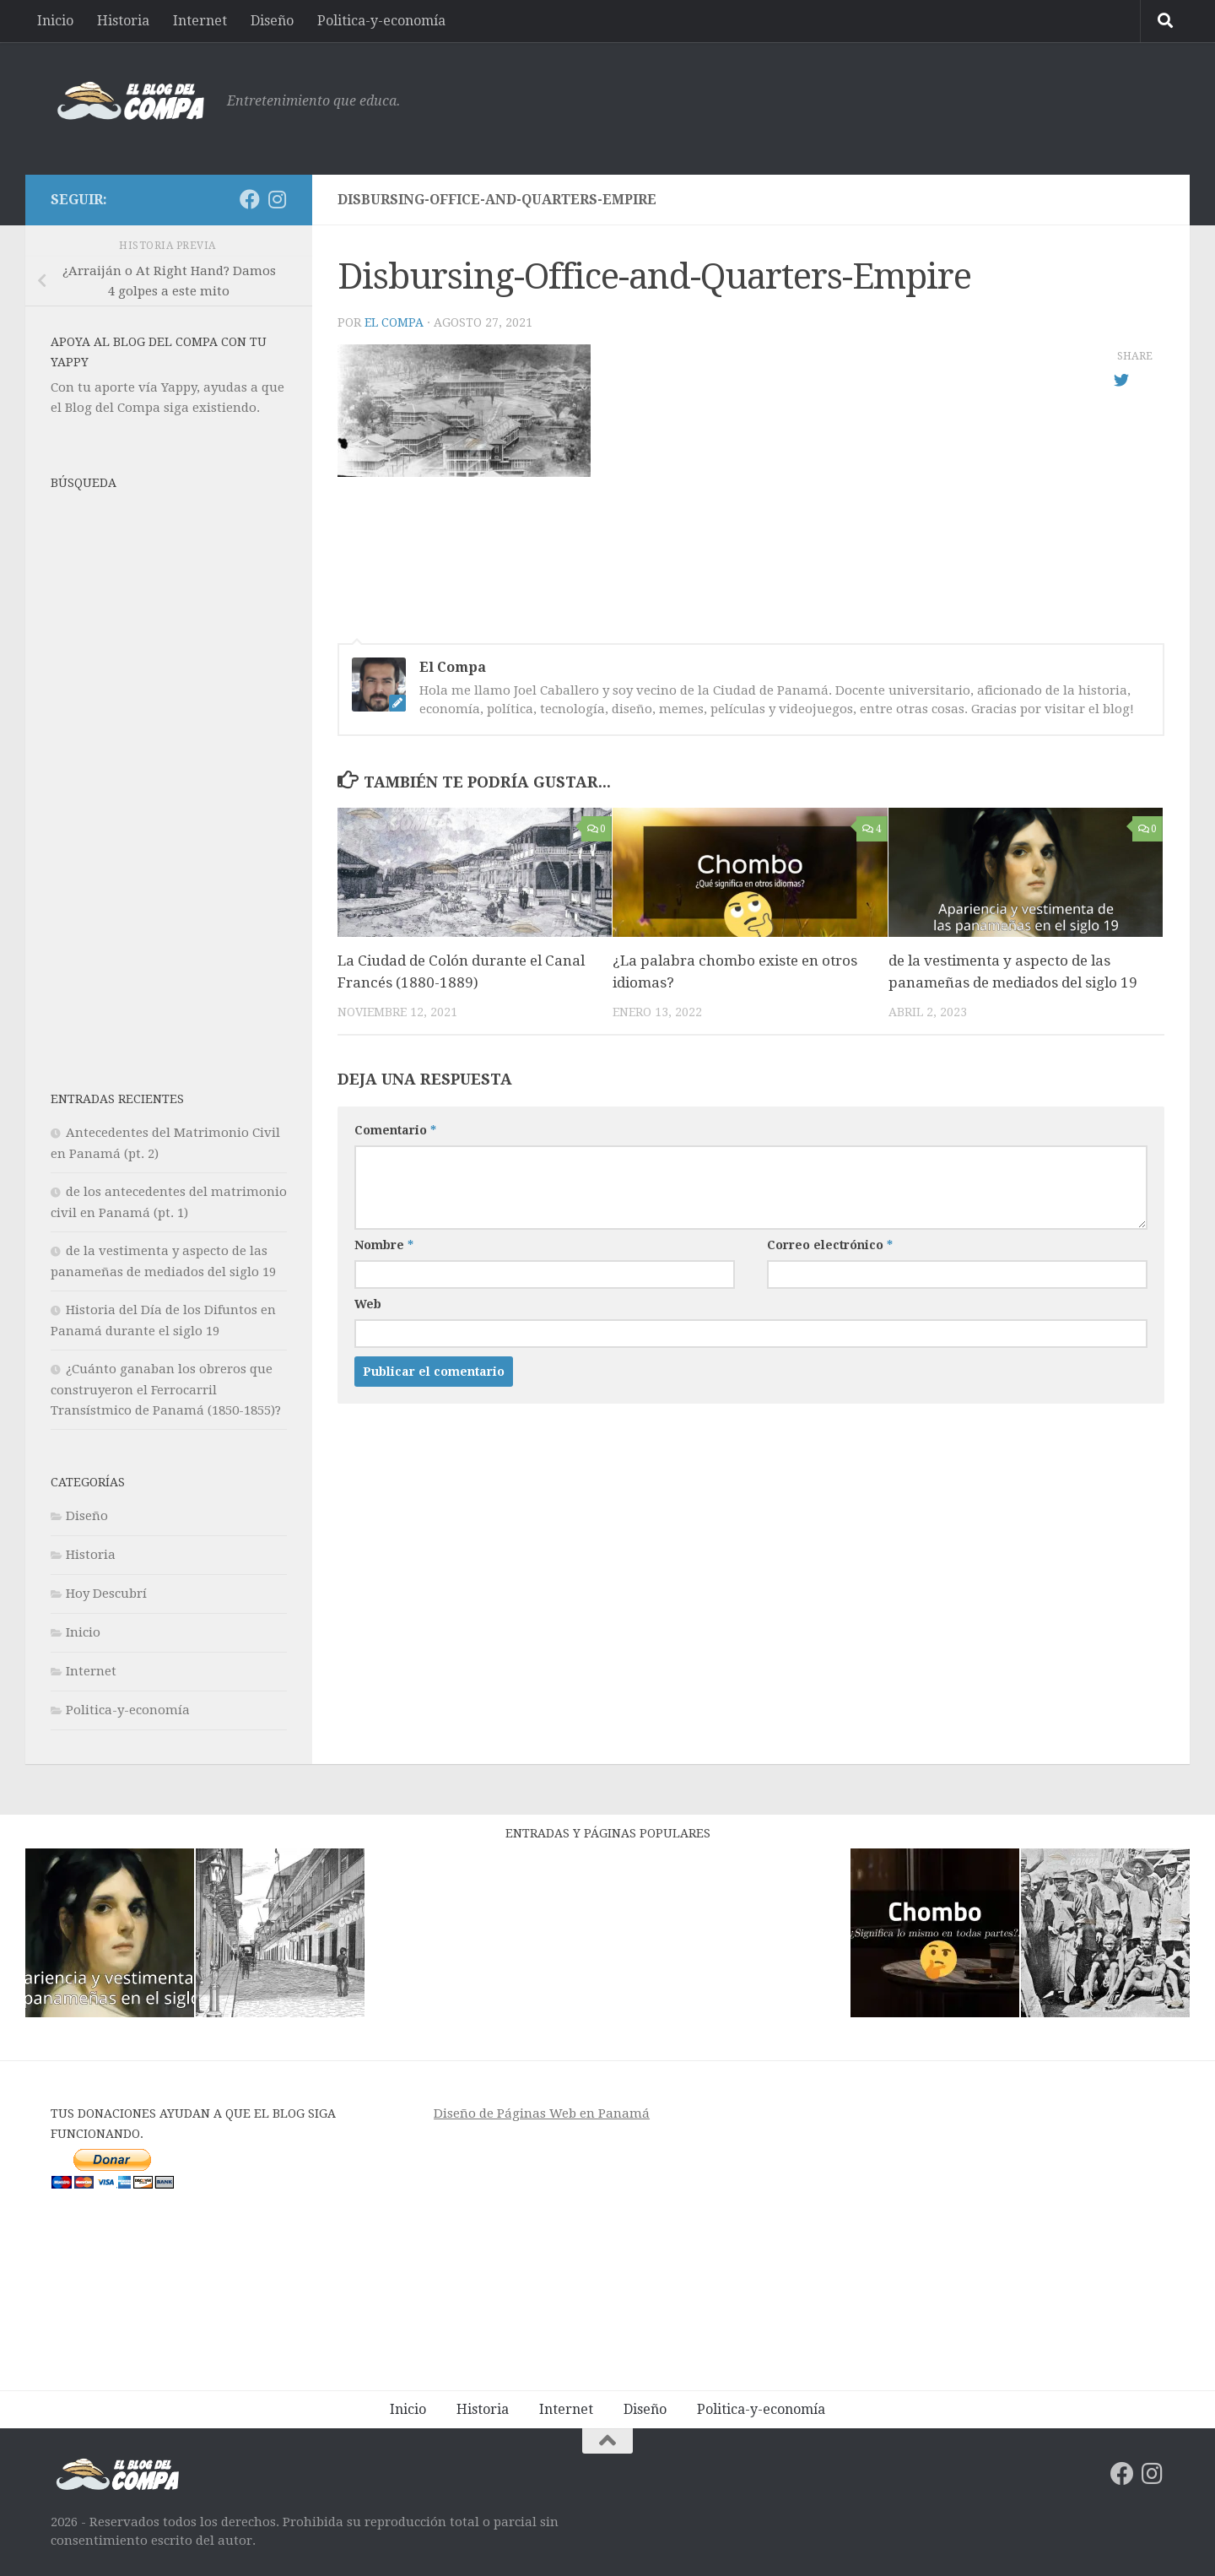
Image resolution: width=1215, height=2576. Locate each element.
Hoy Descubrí (106, 1593)
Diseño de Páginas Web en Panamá (542, 2113)
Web (367, 1304)
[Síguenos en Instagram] (277, 199)
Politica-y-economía (381, 21)
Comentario (395, 1130)
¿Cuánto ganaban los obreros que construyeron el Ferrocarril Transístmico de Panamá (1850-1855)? (166, 1389)
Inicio (55, 21)
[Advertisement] (857, 105)
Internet (200, 21)
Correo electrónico (830, 1245)
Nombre (383, 1245)
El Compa (394, 322)
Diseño (272, 21)
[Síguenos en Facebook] (250, 199)
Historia (123, 21)
